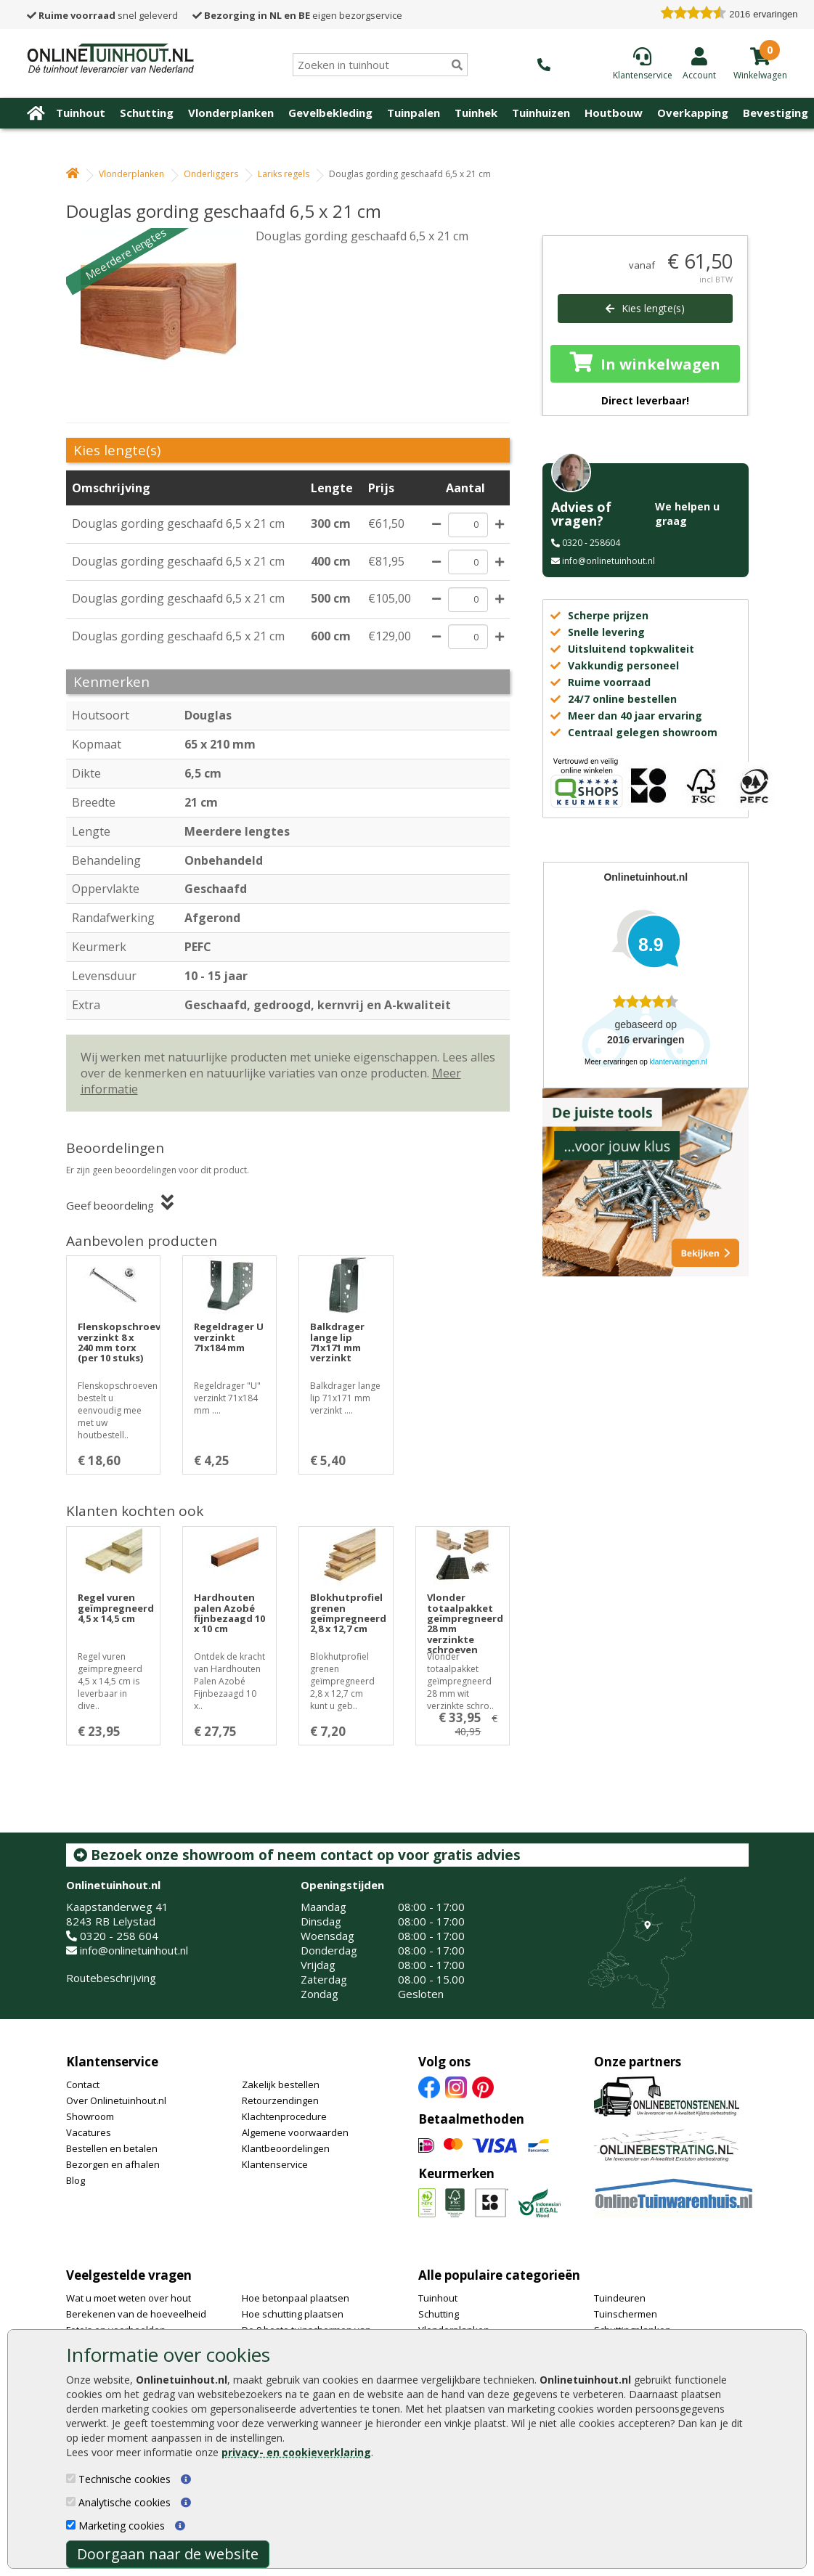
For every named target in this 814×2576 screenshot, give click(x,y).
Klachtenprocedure (284, 2116)
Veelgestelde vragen (129, 2275)
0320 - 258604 (591, 543)
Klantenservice (112, 2061)
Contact (82, 2084)
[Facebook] (429, 2086)
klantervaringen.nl (678, 1062)
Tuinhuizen (541, 112)
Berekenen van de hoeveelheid (136, 2313)
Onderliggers (211, 174)
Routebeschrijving (111, 1977)
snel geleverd (102, 15)
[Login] (699, 63)
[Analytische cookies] (71, 2501)
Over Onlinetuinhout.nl (116, 2100)
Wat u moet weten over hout (128, 2297)
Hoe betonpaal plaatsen (295, 2297)
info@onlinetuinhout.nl (608, 561)
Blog (75, 2180)
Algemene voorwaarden (295, 2132)
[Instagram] (456, 2086)
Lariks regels (283, 174)
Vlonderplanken (231, 112)
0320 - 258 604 (119, 1935)
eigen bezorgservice (297, 15)
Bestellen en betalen (112, 2148)
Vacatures (88, 2132)
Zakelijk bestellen (281, 2084)
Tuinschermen (625, 2313)
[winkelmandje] (760, 74)
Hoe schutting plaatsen (292, 2313)
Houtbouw (614, 112)
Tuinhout (80, 112)
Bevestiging (775, 112)
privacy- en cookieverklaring (296, 2452)
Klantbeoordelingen (286, 2148)
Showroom (90, 2116)
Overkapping (692, 112)
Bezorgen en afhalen (113, 2164)
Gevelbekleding (330, 112)
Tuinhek (476, 112)
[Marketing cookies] (71, 2525)
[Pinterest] (483, 2086)
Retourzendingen (280, 2100)
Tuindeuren (620, 2297)
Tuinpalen (413, 112)
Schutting (147, 112)
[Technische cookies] (71, 2478)
